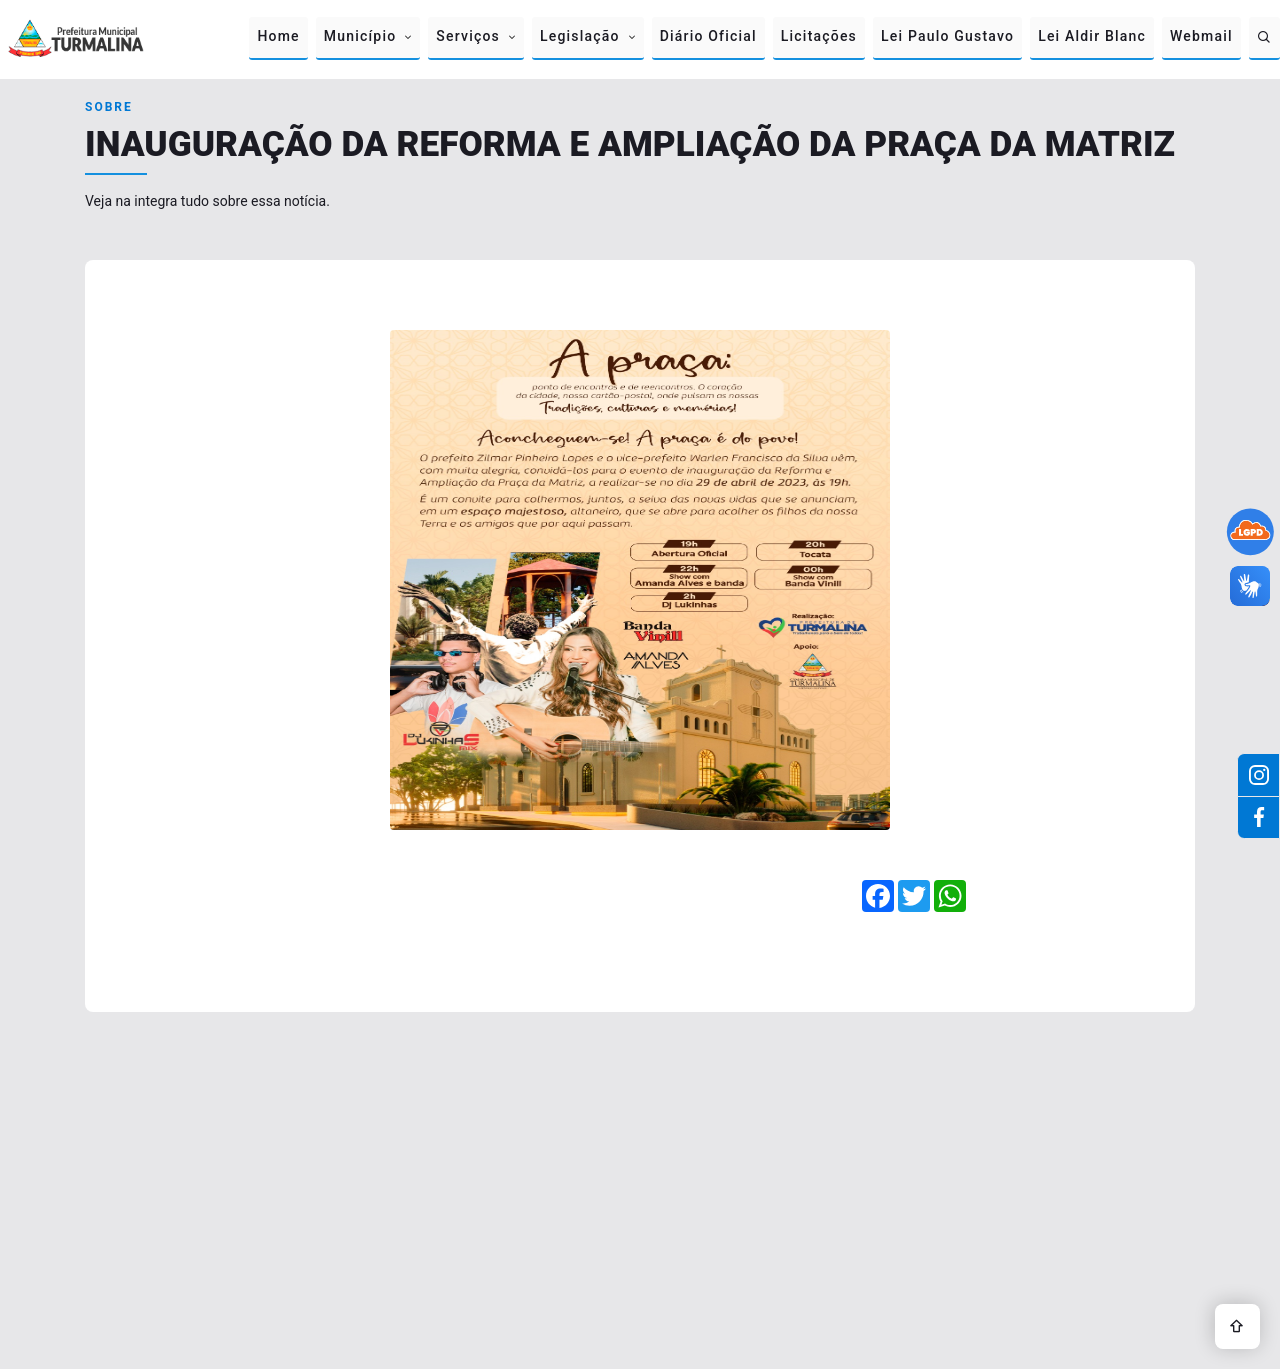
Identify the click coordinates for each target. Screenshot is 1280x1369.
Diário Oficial (708, 36)
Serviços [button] (468, 36)
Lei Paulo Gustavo (947, 36)
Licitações (819, 36)
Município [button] (360, 36)
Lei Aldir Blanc (1092, 36)
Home (278, 36)
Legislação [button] (580, 36)
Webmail (1201, 36)
